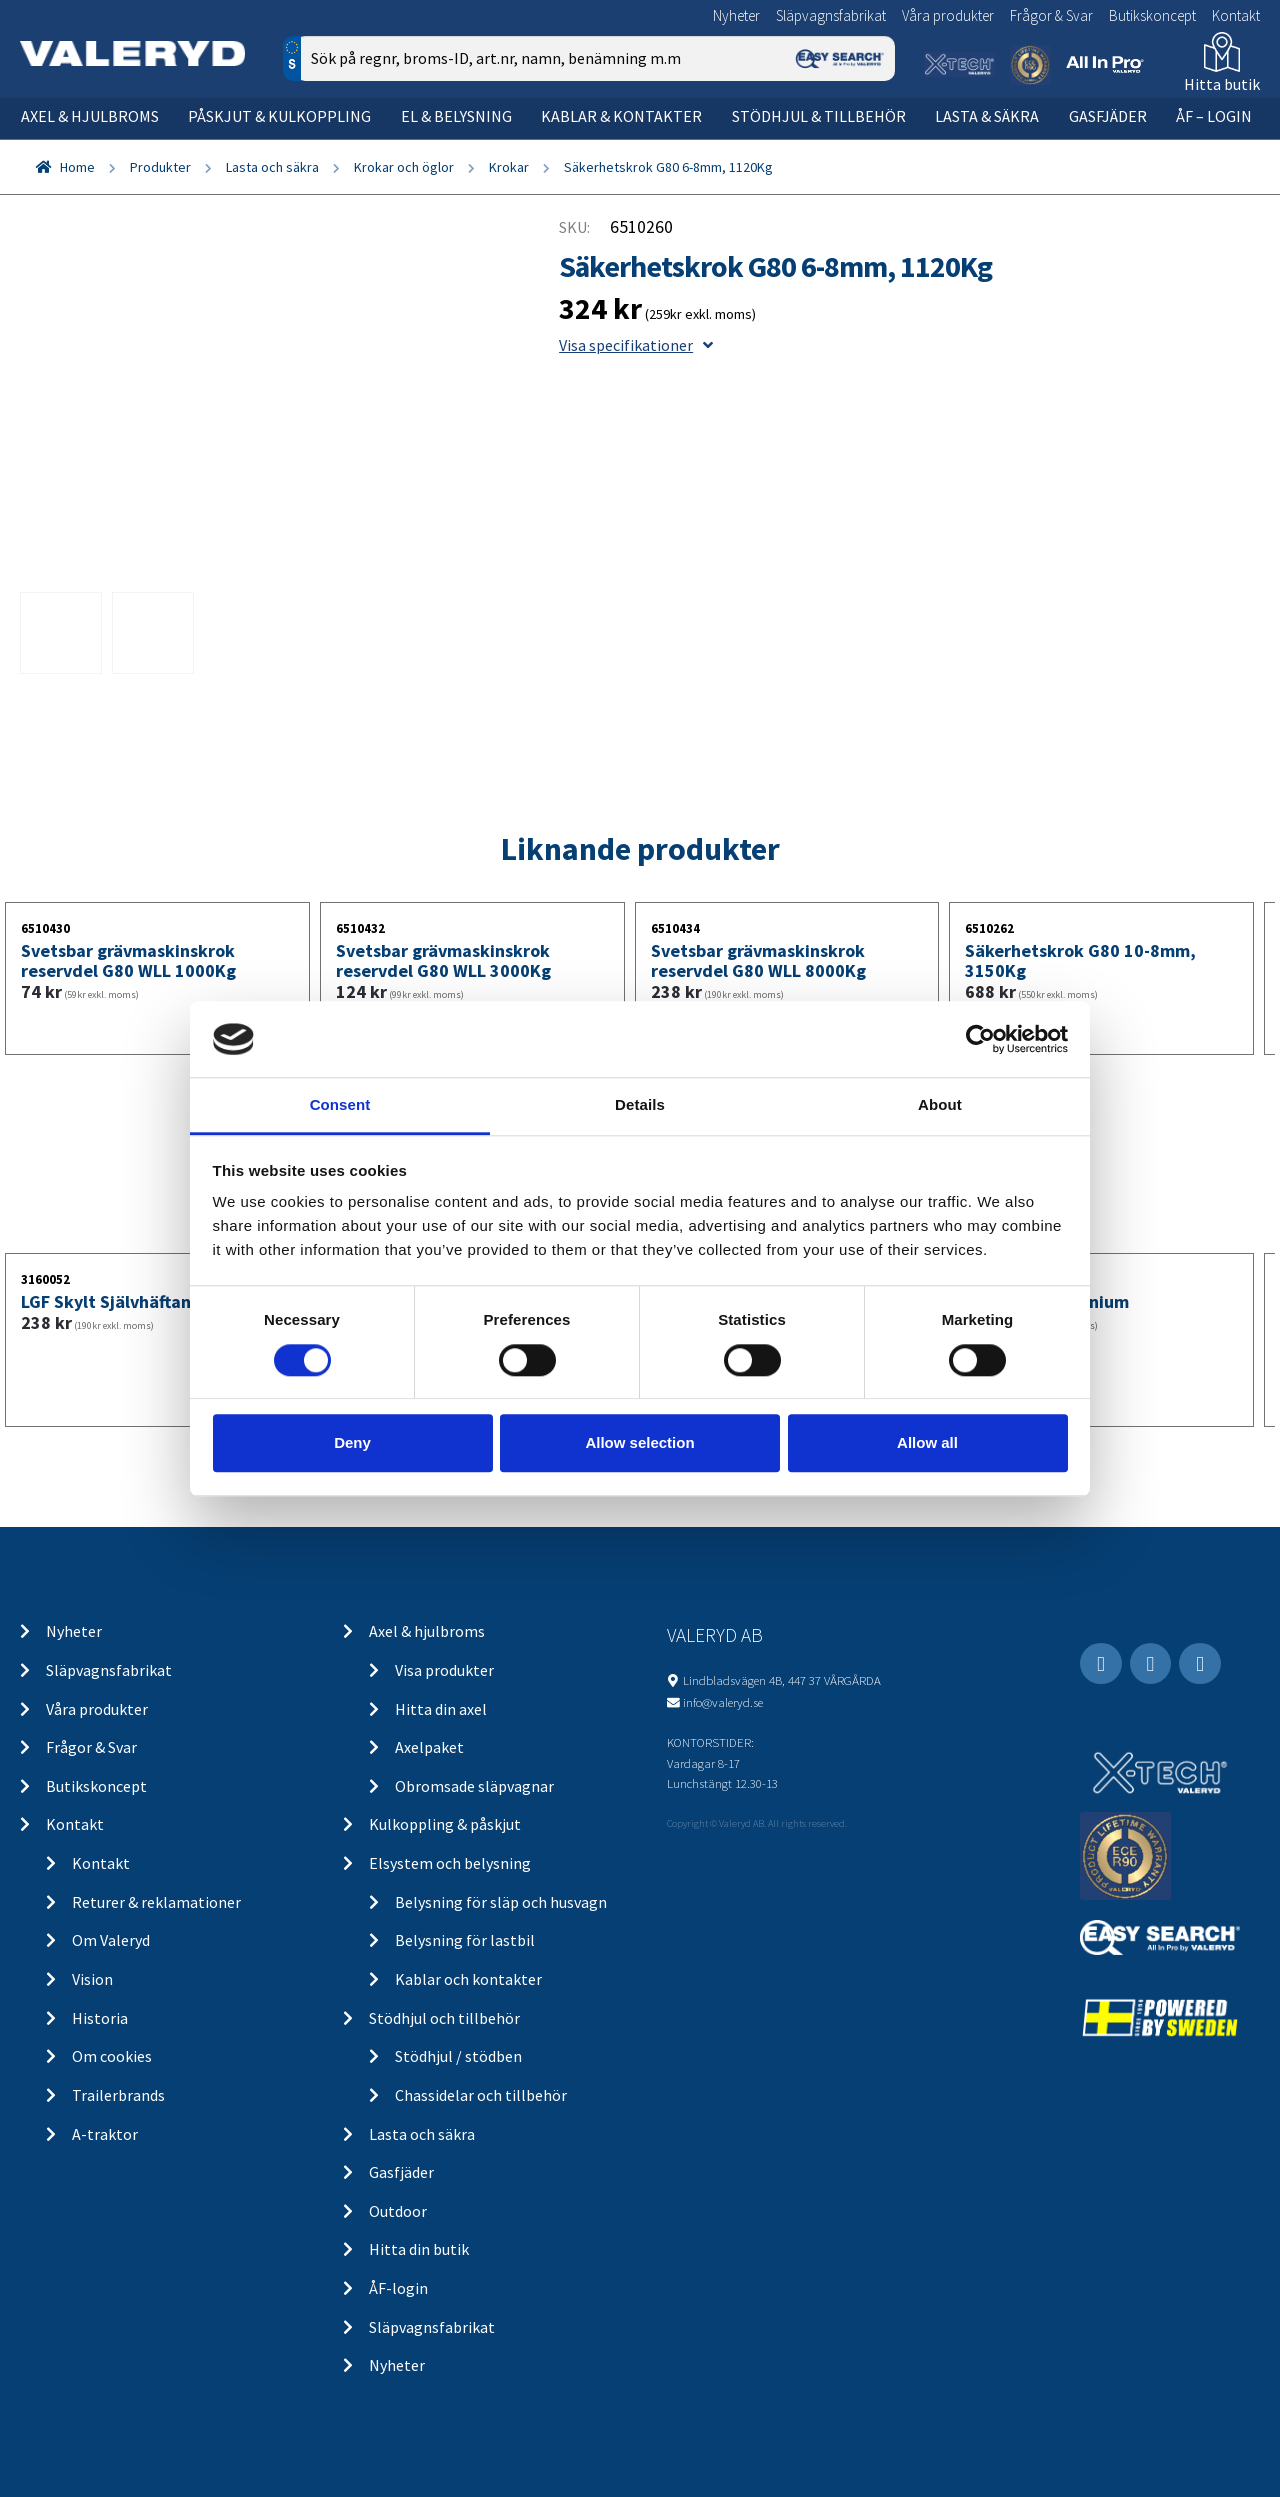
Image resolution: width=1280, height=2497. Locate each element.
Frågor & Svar (1051, 15)
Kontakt (1236, 15)
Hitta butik (1222, 84)
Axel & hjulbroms (90, 116)
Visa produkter (444, 1670)
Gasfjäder (1108, 116)
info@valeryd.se (723, 1702)
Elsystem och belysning (450, 1863)
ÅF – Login (1214, 116)
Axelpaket (429, 1747)
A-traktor (105, 2134)
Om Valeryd (111, 1940)
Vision (92, 1979)
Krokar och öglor (404, 167)
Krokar (509, 167)
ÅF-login (398, 2288)
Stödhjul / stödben (458, 2056)
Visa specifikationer (636, 345)
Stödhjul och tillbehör (444, 2018)
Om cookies (112, 2056)
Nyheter (736, 15)
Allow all (927, 1442)
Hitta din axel (441, 1709)
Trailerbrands (118, 2095)
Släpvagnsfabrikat (831, 15)
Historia (100, 2018)
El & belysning (456, 116)
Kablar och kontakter (468, 1979)
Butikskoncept (1152, 15)
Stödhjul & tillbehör (819, 116)
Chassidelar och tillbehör (481, 2095)
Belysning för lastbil (465, 1940)
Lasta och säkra (272, 167)
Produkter (160, 167)
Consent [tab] (340, 1105)
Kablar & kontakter (621, 116)
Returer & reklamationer (156, 1902)
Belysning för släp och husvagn (501, 1902)
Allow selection (639, 1442)
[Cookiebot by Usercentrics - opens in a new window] (980, 1039)
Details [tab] (640, 1105)
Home (77, 167)
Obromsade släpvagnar (474, 1786)
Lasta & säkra (987, 116)
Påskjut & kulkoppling (279, 116)
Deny (352, 1442)
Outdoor (398, 2211)
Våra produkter (948, 15)
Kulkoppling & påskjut (445, 1824)
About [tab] (940, 1105)
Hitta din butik (419, 2249)
